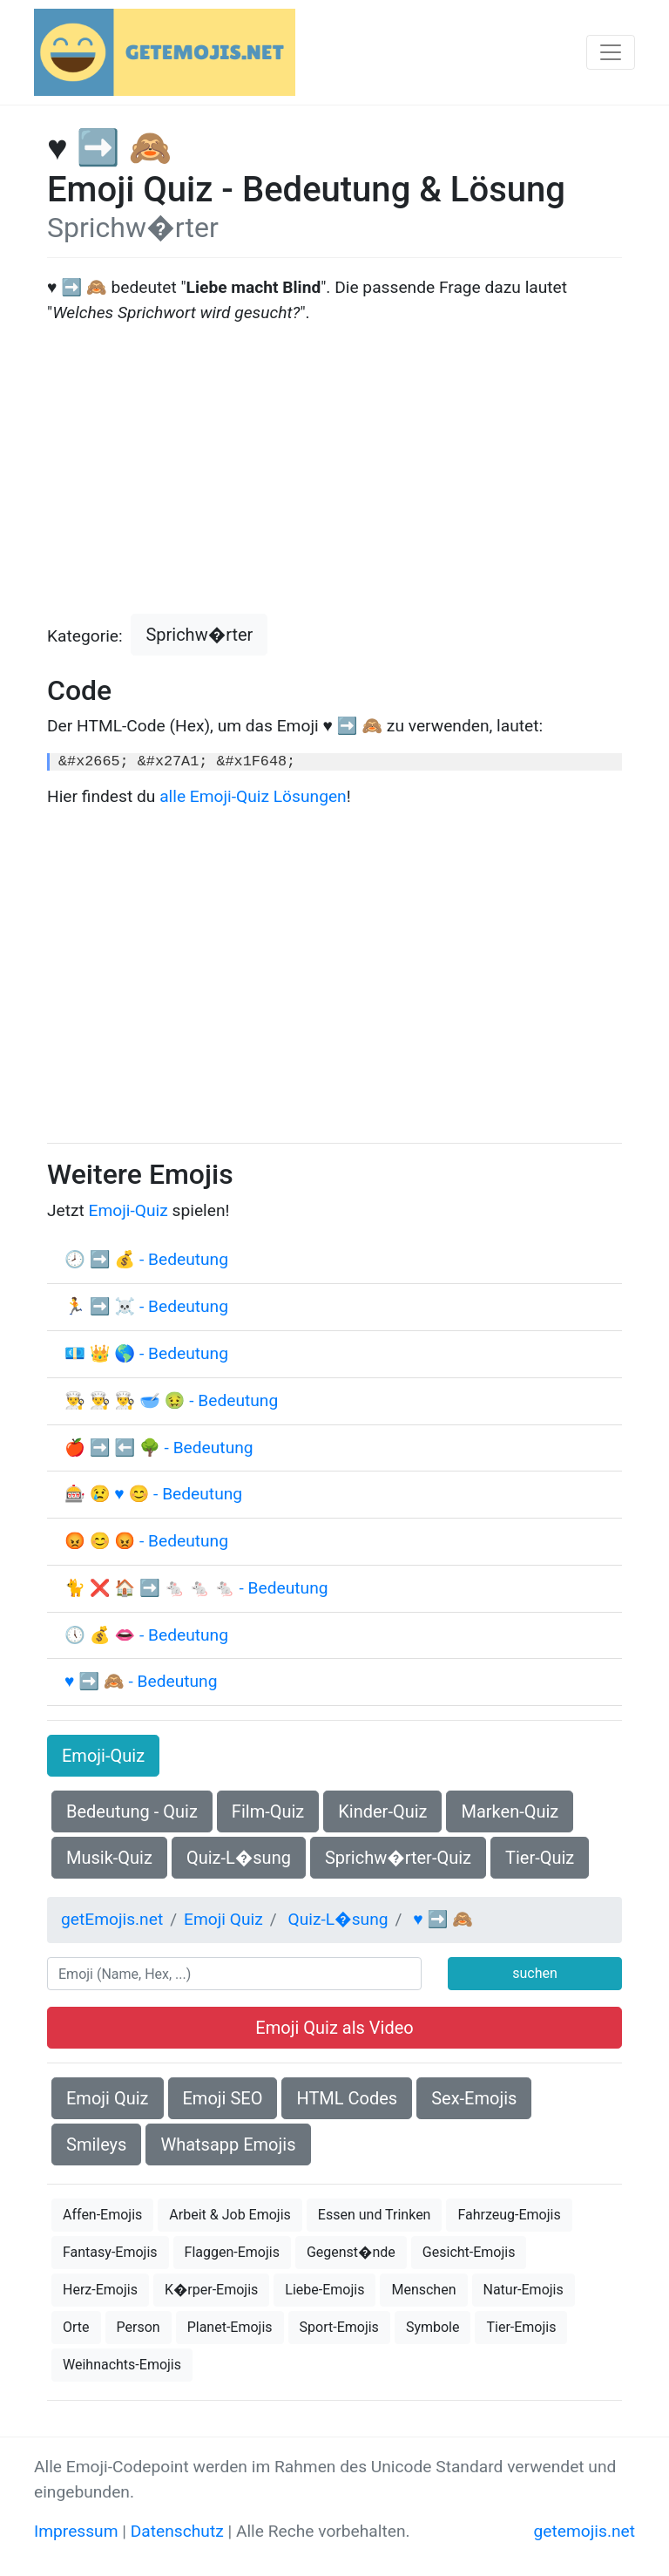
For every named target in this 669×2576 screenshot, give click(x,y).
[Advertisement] (334, 470)
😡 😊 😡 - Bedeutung (146, 1541)
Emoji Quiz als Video (334, 2027)
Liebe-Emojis (324, 2289)
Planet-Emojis (230, 2327)
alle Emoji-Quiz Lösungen (253, 796)
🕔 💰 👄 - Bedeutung (146, 1635)
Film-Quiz (268, 1811)
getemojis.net (584, 2531)
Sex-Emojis (474, 2098)
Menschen (423, 2289)
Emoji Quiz (107, 2098)
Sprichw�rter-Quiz (398, 1857)
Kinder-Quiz (382, 1811)
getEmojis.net (112, 1919)
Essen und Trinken (374, 2214)
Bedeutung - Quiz (132, 1811)
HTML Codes (346, 2098)
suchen (535, 1973)
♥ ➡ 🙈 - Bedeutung (140, 1681)
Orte (76, 2327)
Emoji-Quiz (128, 1210)
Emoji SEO (223, 2098)
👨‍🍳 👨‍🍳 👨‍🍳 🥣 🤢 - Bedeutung (171, 1400)
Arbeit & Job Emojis (229, 2214)
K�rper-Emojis (211, 2289)
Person (138, 2327)
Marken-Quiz (509, 1811)
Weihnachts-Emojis (122, 2364)
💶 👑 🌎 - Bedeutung (146, 1353)
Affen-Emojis (102, 2214)
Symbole (433, 2327)
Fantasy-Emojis (110, 2252)
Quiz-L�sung (238, 1857)
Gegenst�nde (351, 2252)
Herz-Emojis (100, 2289)
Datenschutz (177, 2531)
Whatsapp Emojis (227, 2144)
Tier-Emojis (521, 2327)
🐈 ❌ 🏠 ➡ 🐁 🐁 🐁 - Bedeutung (196, 1588)
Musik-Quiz (109, 1857)
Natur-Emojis (523, 2289)
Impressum (76, 2531)
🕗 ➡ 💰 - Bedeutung (146, 1259)
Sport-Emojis (339, 2327)
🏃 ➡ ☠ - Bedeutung (146, 1306)
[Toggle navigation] (610, 52)
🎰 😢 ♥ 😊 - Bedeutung (153, 1494)
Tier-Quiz (539, 1857)
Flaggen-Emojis (232, 2252)
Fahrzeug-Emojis (508, 2214)
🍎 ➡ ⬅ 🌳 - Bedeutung (158, 1448)
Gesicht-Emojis (469, 2252)
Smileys (96, 2144)
